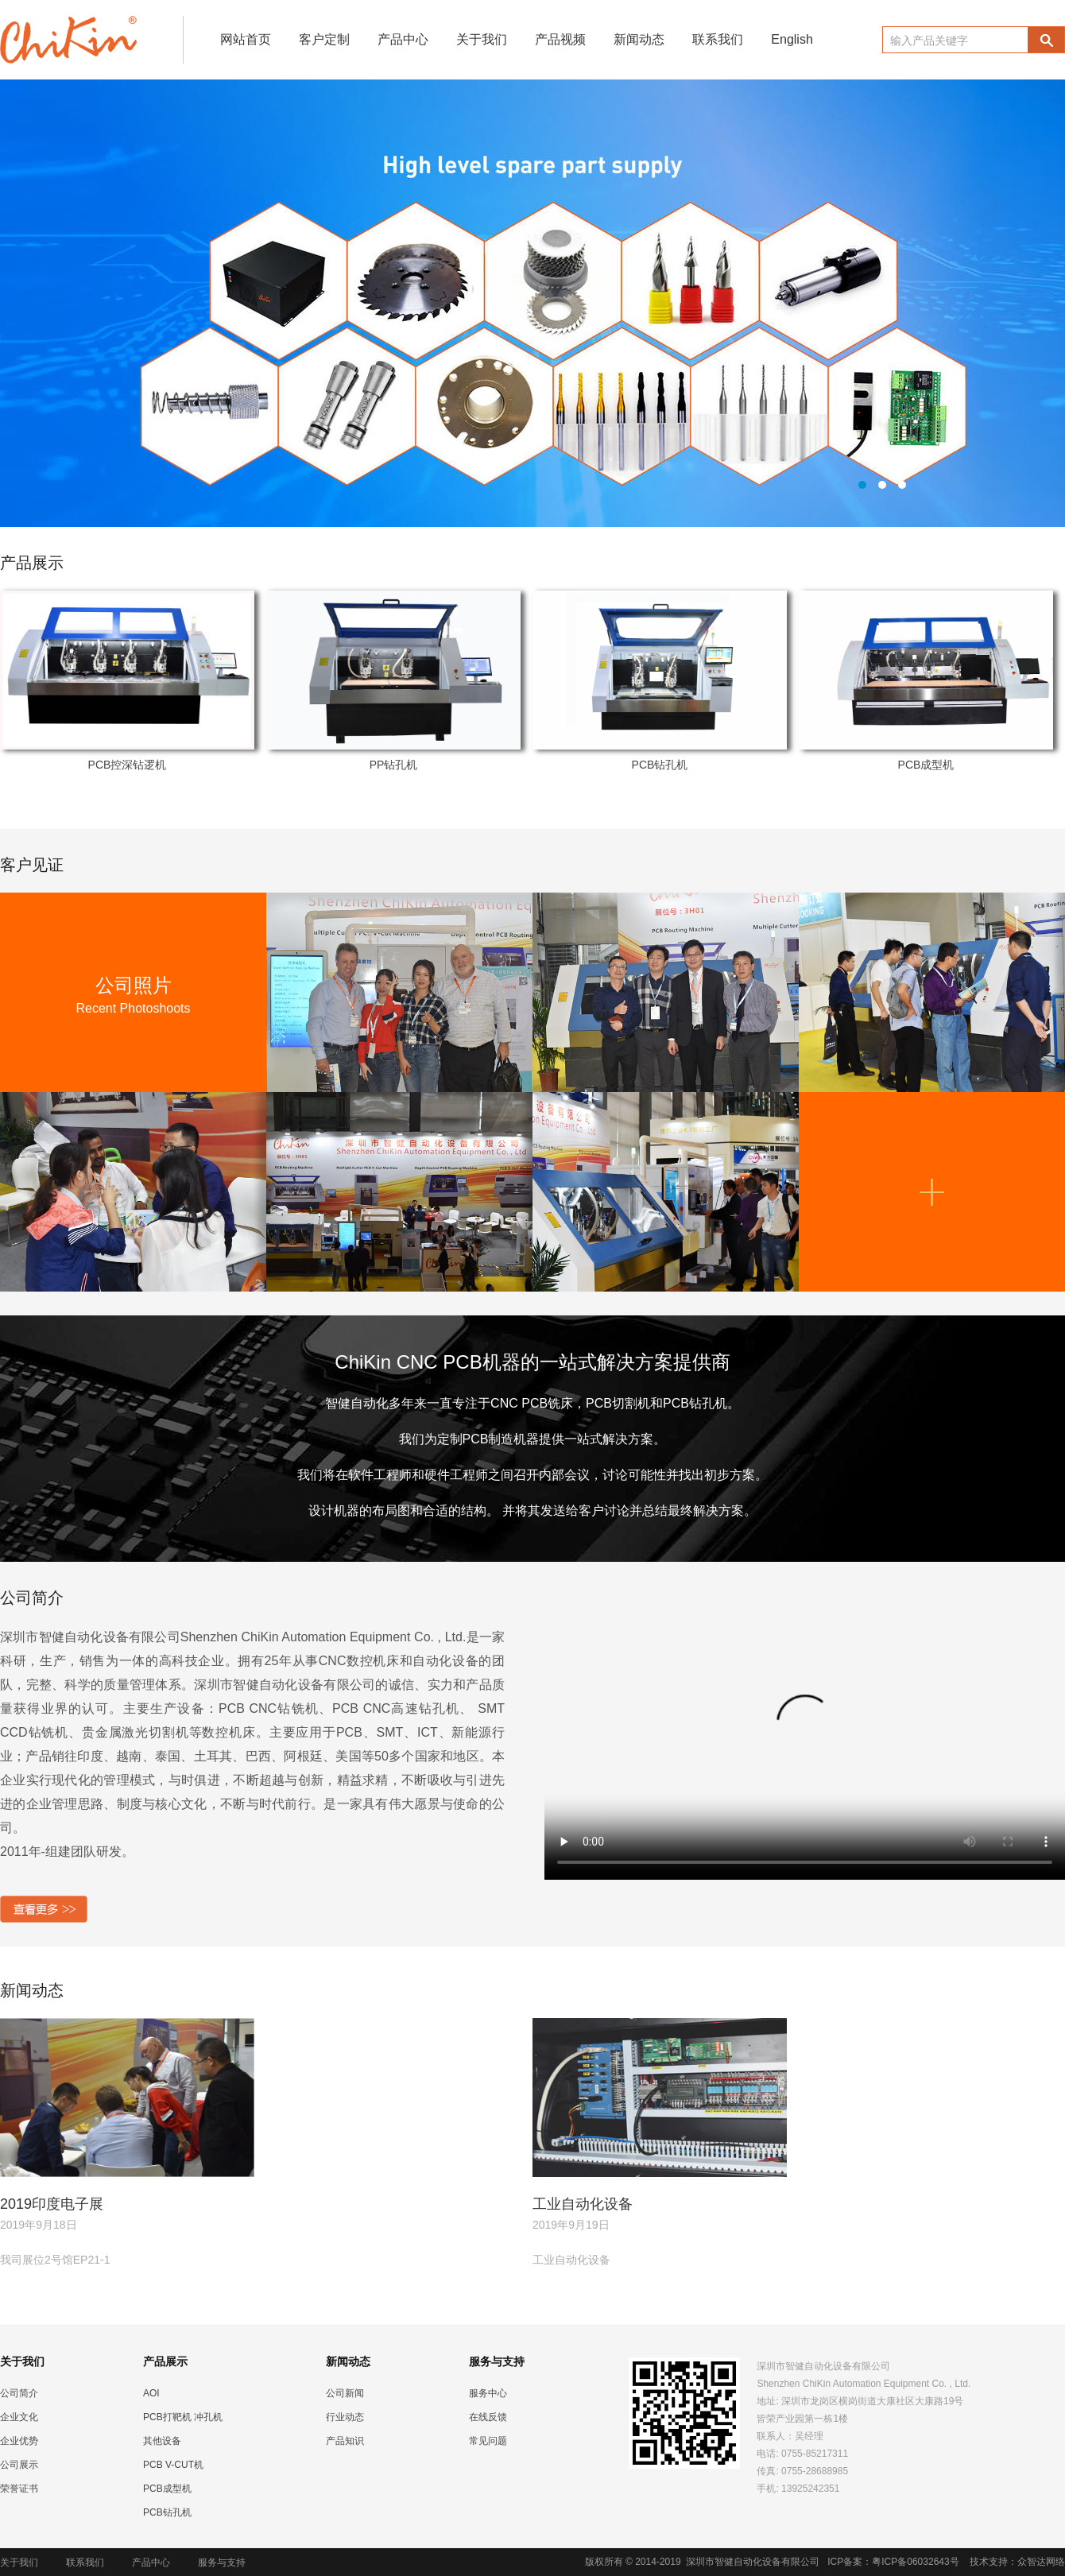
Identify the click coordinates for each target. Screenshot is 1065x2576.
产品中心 (403, 39)
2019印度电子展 (51, 2204)
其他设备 (162, 2440)
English (791, 39)
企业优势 (19, 2440)
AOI (151, 2393)
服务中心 (488, 2393)
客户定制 (324, 39)
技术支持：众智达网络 (1017, 2561)
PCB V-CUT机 (173, 2464)
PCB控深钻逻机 (127, 764)
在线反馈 (488, 2417)
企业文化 (19, 2417)
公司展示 (19, 2464)
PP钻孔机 (394, 764)
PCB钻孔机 (660, 764)
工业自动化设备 (582, 2204)
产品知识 (345, 2440)
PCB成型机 (926, 764)
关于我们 (481, 39)
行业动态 (345, 2417)
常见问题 (488, 2440)
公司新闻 (345, 2393)
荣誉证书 (19, 2488)
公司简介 (19, 2393)
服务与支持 (222, 2562)
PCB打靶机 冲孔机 (183, 2417)
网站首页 (245, 39)
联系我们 (717, 39)
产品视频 (560, 39)
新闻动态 (639, 39)
